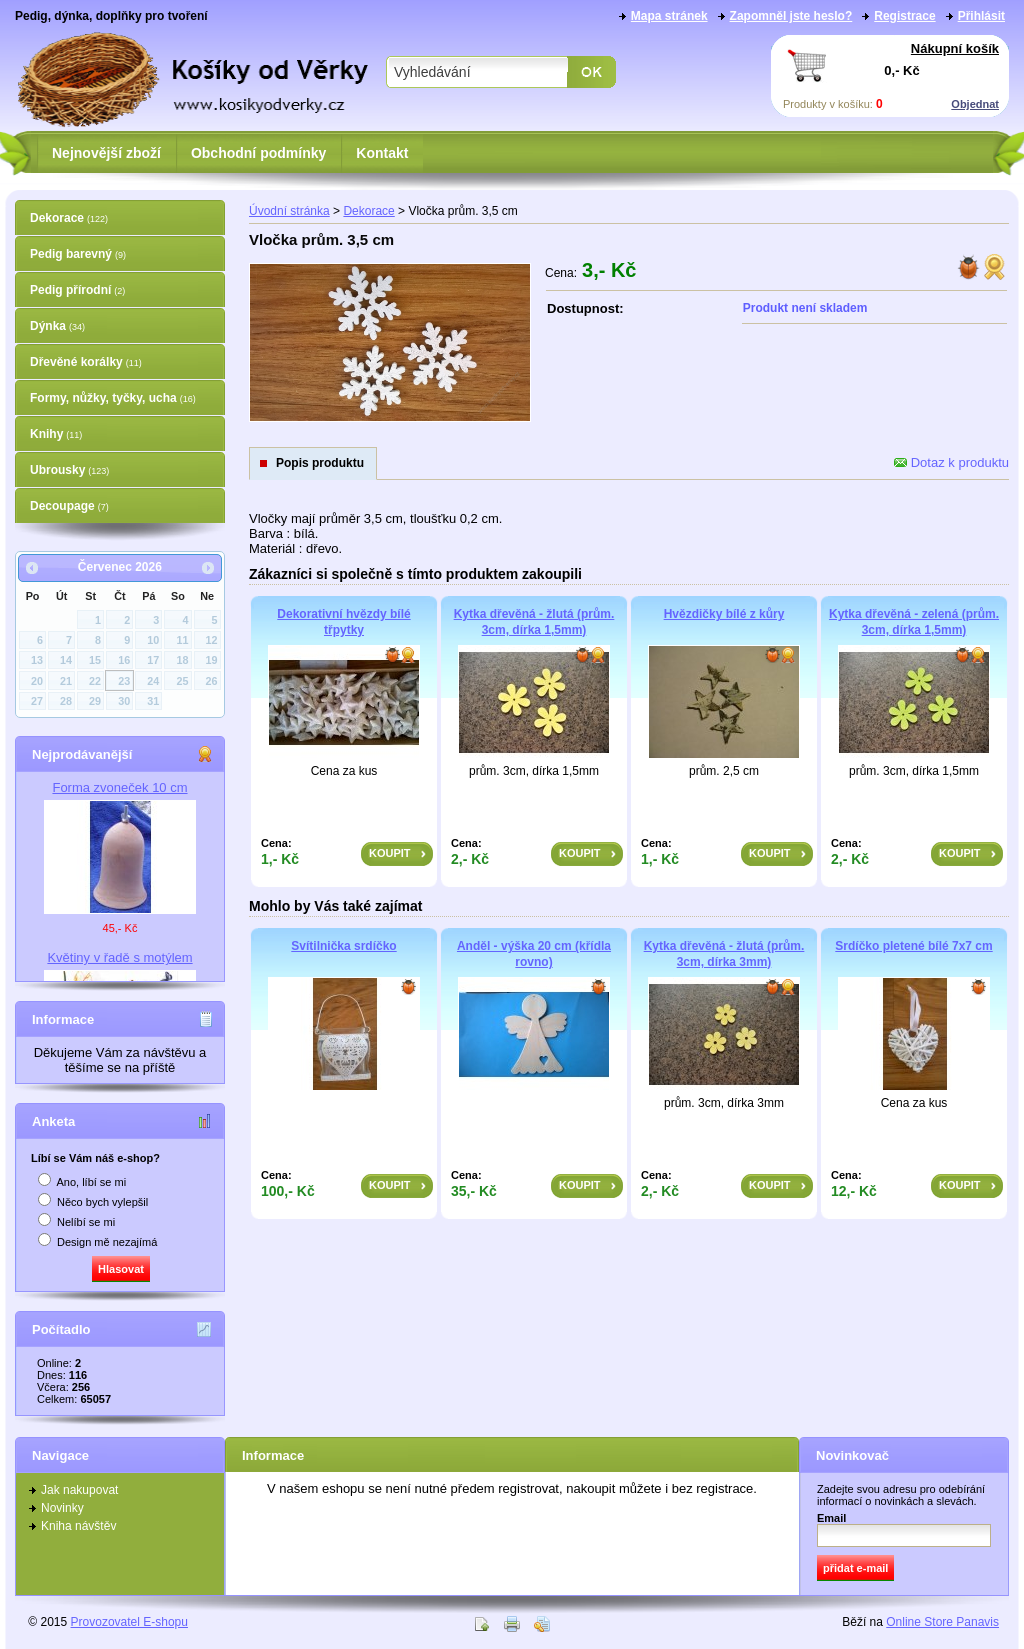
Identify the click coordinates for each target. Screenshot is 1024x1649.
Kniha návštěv (78, 1526)
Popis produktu (320, 463)
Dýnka (57, 326)
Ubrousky (69, 470)
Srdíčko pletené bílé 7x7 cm (913, 946)
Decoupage (69, 506)
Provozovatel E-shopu (129, 1622)
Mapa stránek (669, 16)
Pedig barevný (78, 254)
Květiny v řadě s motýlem (119, 957)
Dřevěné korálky (86, 362)
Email (831, 1518)
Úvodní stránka (289, 211)
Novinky (62, 1508)
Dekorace (69, 218)
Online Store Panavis (942, 1622)
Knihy (56, 434)
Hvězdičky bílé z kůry (724, 614)
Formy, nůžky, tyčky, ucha (113, 398)
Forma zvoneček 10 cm (119, 787)
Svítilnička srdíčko (343, 946)
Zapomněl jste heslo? (791, 16)
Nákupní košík (955, 48)
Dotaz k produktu (951, 462)
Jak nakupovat (79, 1490)
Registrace (904, 16)
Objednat (975, 104)
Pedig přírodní (77, 290)
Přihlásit (981, 16)
